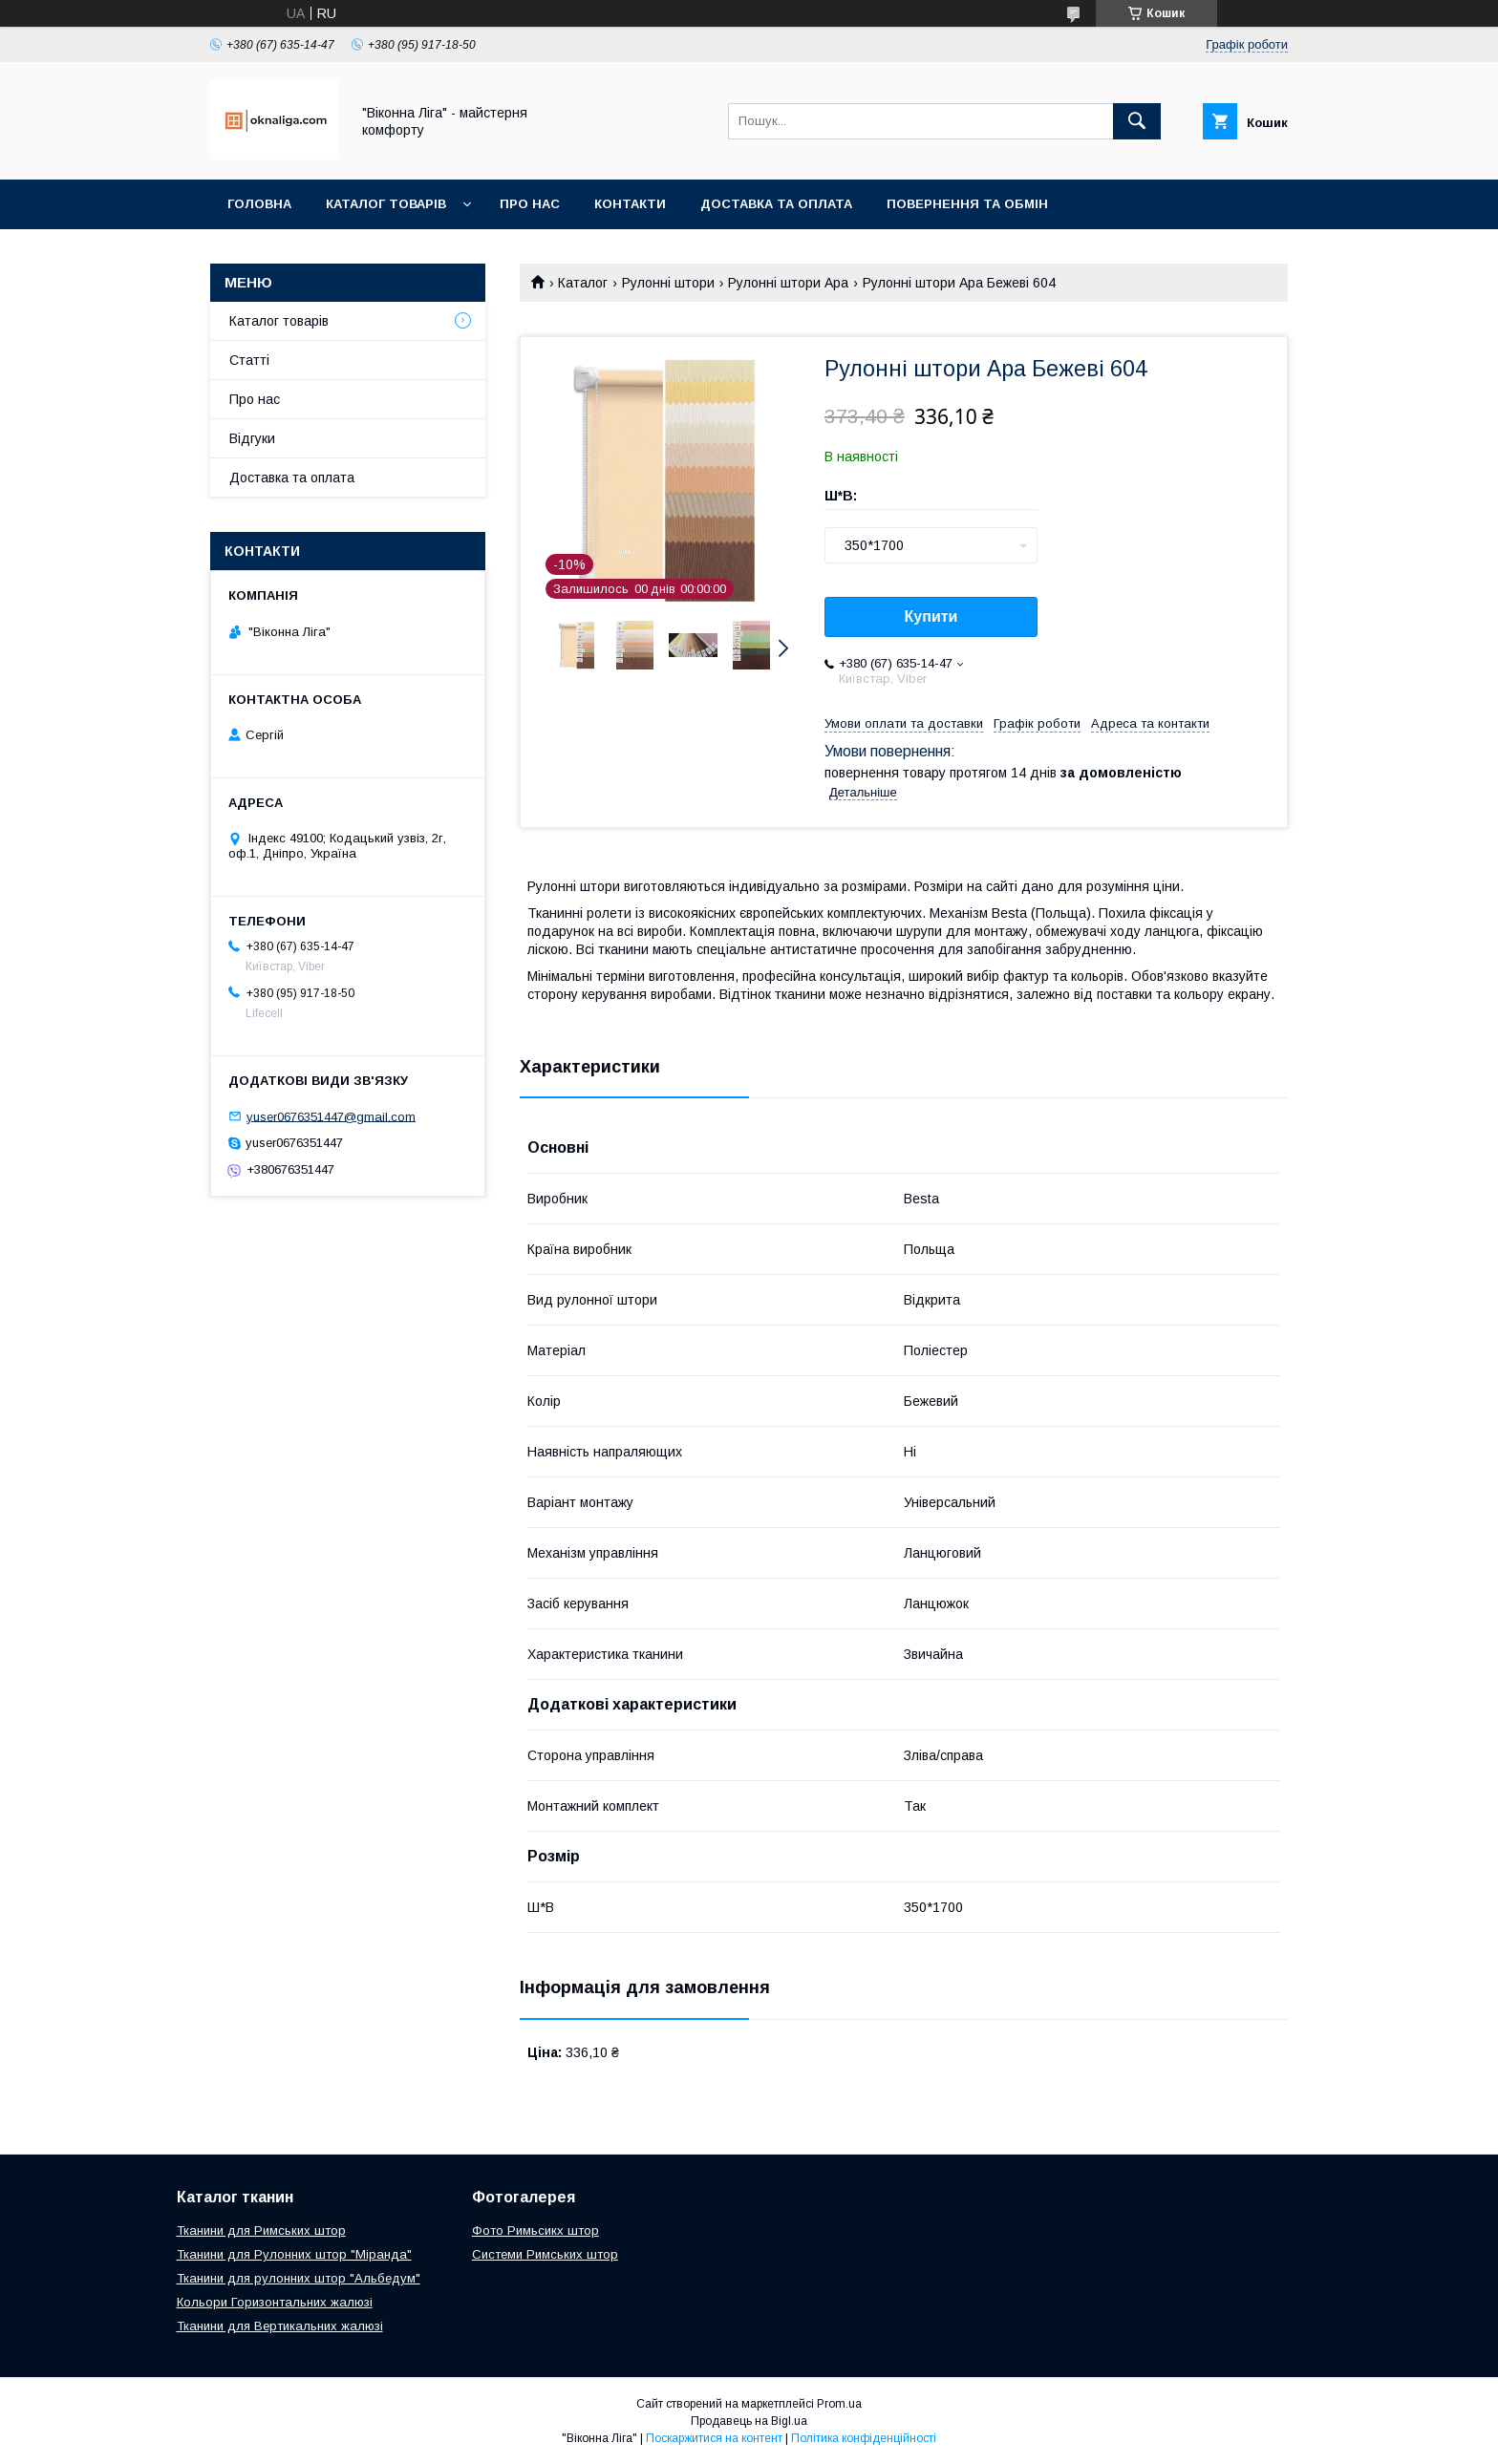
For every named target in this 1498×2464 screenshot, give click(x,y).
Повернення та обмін (967, 204)
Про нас (530, 204)
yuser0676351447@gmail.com (331, 1116)
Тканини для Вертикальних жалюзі (280, 2326)
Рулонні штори (668, 282)
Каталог (583, 282)
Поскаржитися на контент (714, 2438)
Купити (931, 616)
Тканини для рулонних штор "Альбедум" (298, 2278)
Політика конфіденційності (863, 2438)
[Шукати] (1137, 121)
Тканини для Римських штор (261, 2230)
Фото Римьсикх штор (535, 2230)
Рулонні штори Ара (788, 282)
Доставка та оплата (776, 204)
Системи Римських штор (545, 2254)
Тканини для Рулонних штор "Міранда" (294, 2254)
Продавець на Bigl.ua (749, 2421)
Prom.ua (839, 2404)
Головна (259, 204)
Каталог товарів (386, 204)
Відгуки (252, 438)
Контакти (630, 204)
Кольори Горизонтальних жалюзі (275, 2302)
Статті (249, 360)
